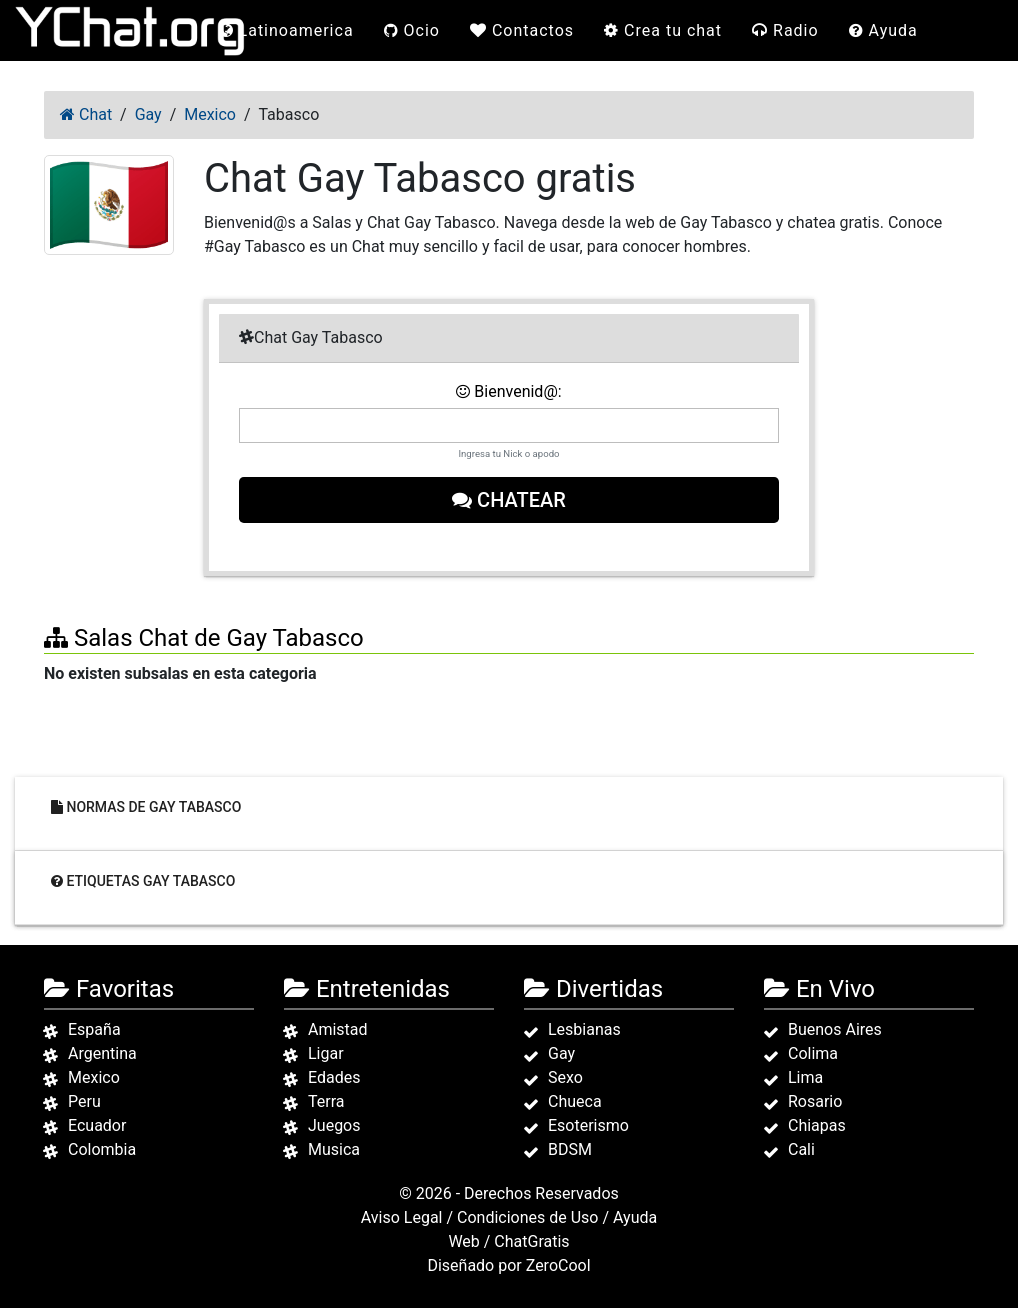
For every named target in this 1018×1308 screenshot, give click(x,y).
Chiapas (817, 1125)
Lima (805, 1077)
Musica (334, 1149)
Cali (801, 1149)
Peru (84, 1101)
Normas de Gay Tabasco (146, 806)
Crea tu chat (663, 30)
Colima (813, 1053)
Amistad (338, 1029)
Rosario (815, 1101)
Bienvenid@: (508, 391)
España (94, 1029)
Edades (334, 1077)
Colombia (102, 1149)
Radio (785, 30)
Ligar (326, 1053)
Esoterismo (588, 1125)
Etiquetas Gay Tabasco (143, 880)
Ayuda (883, 30)
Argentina (102, 1053)
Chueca (575, 1101)
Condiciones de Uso (527, 1217)
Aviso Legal (402, 1217)
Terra (326, 1101)
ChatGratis (531, 1241)
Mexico (94, 1077)
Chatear (509, 500)
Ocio (412, 30)
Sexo (565, 1077)
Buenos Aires (835, 1029)
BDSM (570, 1149)
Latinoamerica (286, 30)
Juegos (334, 1125)
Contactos (522, 30)
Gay (561, 1053)
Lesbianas (584, 1029)
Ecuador (97, 1125)
